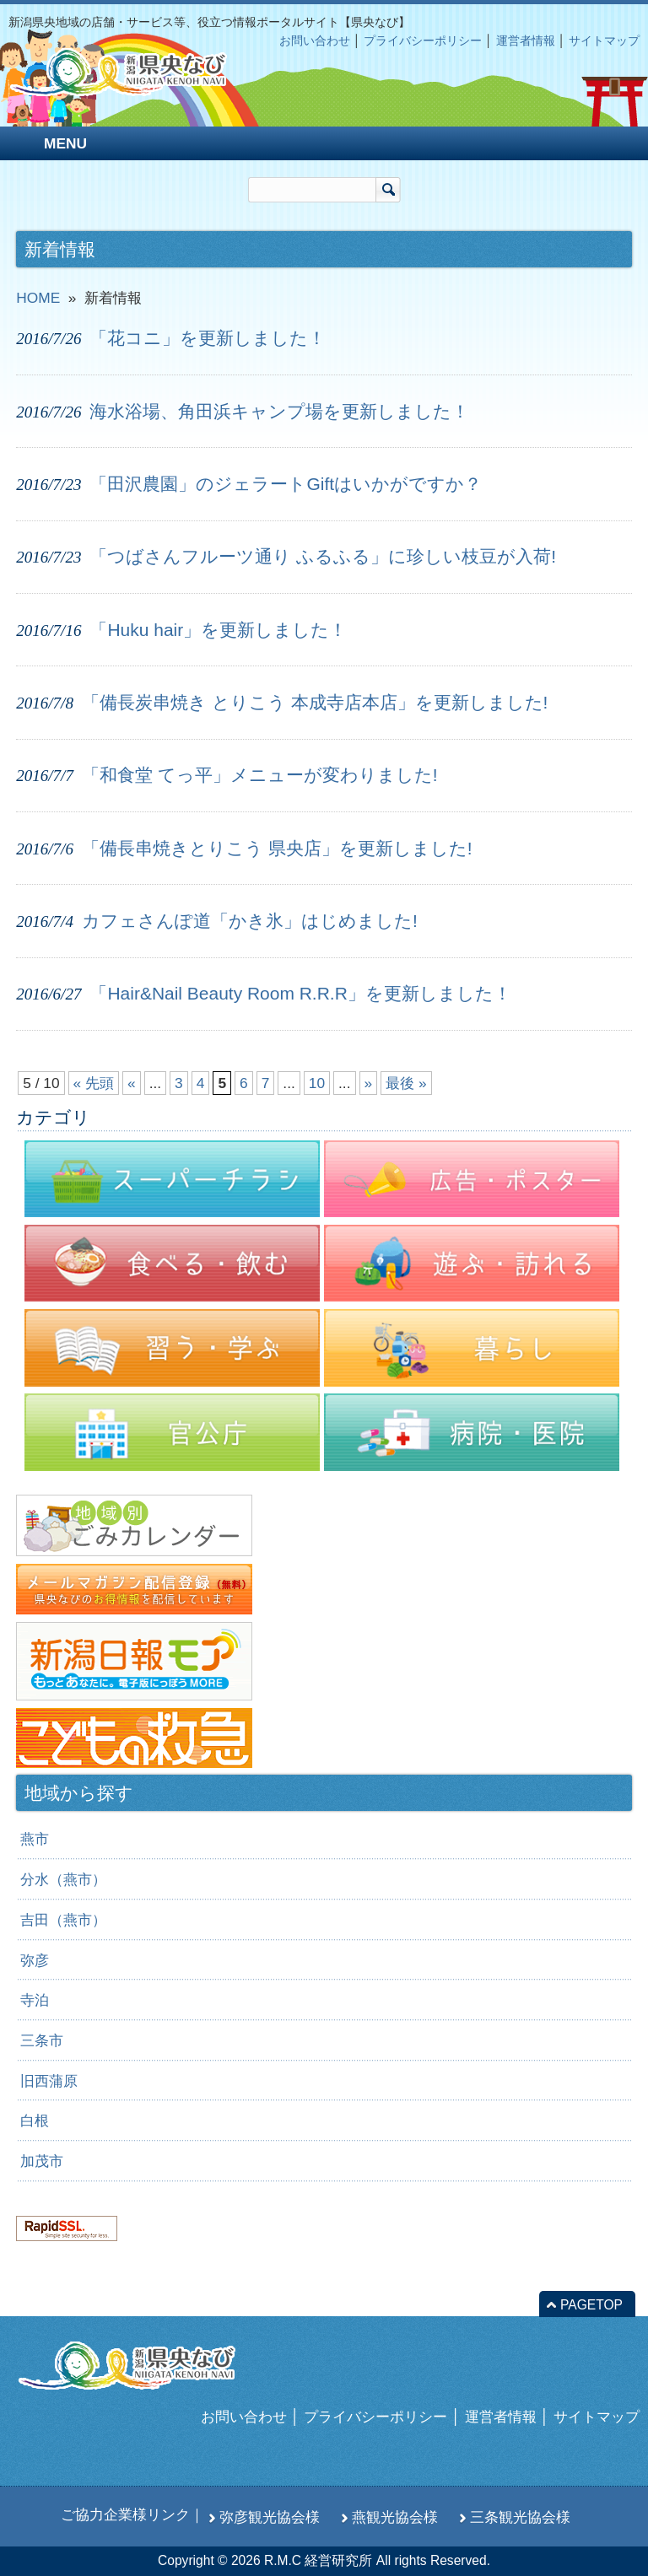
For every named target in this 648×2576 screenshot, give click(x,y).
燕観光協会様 (395, 2517)
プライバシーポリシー (423, 40)
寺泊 (34, 1999)
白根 (34, 2120)
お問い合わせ (314, 40)
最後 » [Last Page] (406, 1083)
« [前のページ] (131, 1083)
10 (317, 1083)
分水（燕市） (63, 1879)
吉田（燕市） (63, 1919)
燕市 (34, 1838)
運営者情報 (525, 40)
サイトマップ (604, 40)
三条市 (41, 2040)
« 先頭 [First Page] (93, 1083)
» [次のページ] (368, 1083)
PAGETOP (591, 2305)
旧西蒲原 (49, 2080)
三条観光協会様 (520, 2517)
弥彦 (34, 1960)
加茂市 (41, 2161)
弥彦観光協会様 (269, 2517)
